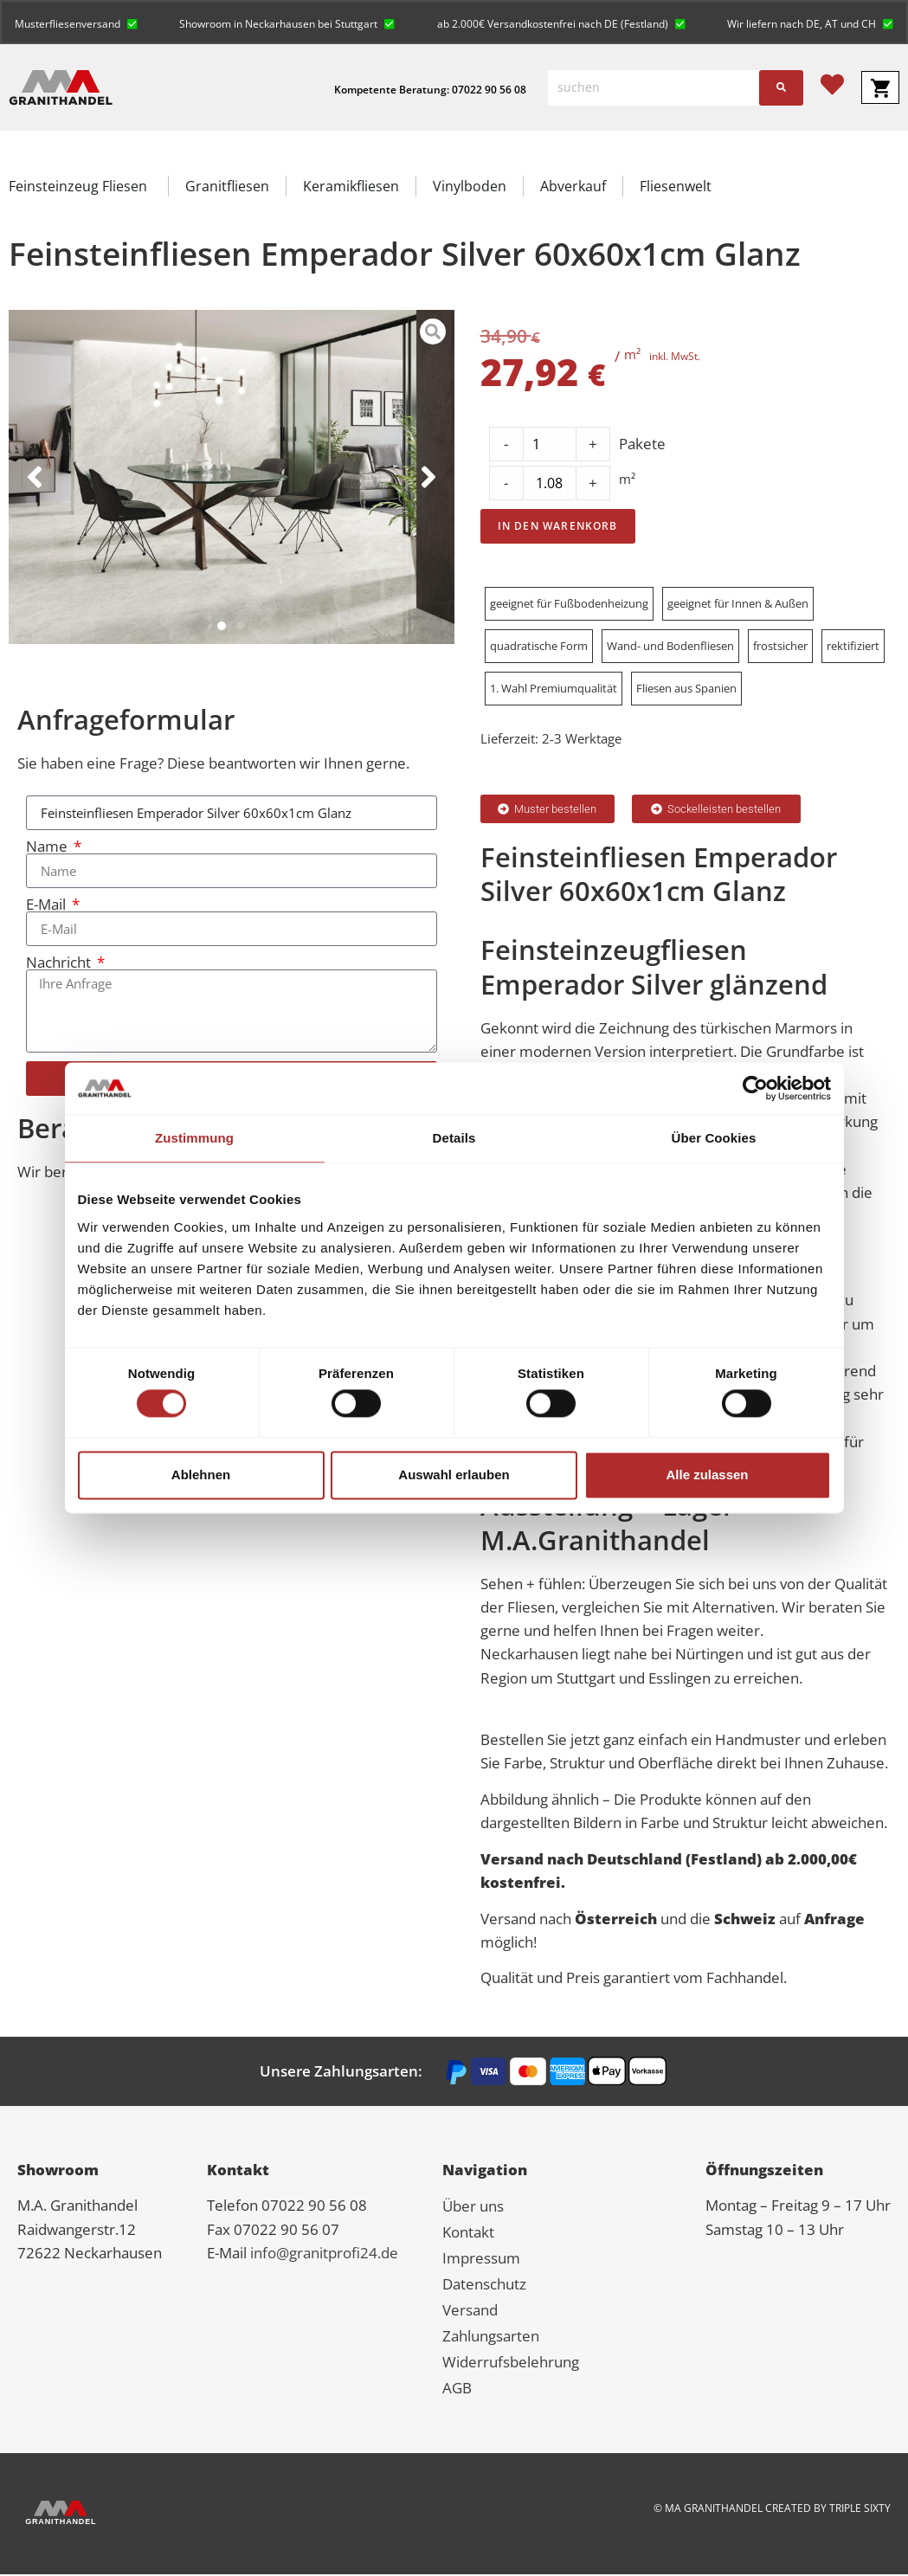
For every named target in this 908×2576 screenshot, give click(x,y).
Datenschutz (484, 2286)
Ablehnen (200, 1474)
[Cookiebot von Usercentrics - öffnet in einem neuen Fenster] (755, 1088)
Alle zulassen (707, 1474)
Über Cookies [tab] (714, 1137)
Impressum (481, 2260)
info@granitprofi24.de (324, 2254)
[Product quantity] (550, 484)
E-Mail (47, 905)
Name (48, 847)
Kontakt (468, 2234)
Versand (470, 2312)
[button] (77, 23)
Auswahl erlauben (453, 1474)
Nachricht (60, 963)
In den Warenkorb (558, 527)
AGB (457, 2389)
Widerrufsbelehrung (510, 2363)
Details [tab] (454, 1137)
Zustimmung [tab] (194, 1137)
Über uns (473, 2208)
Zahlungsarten (490, 2337)
